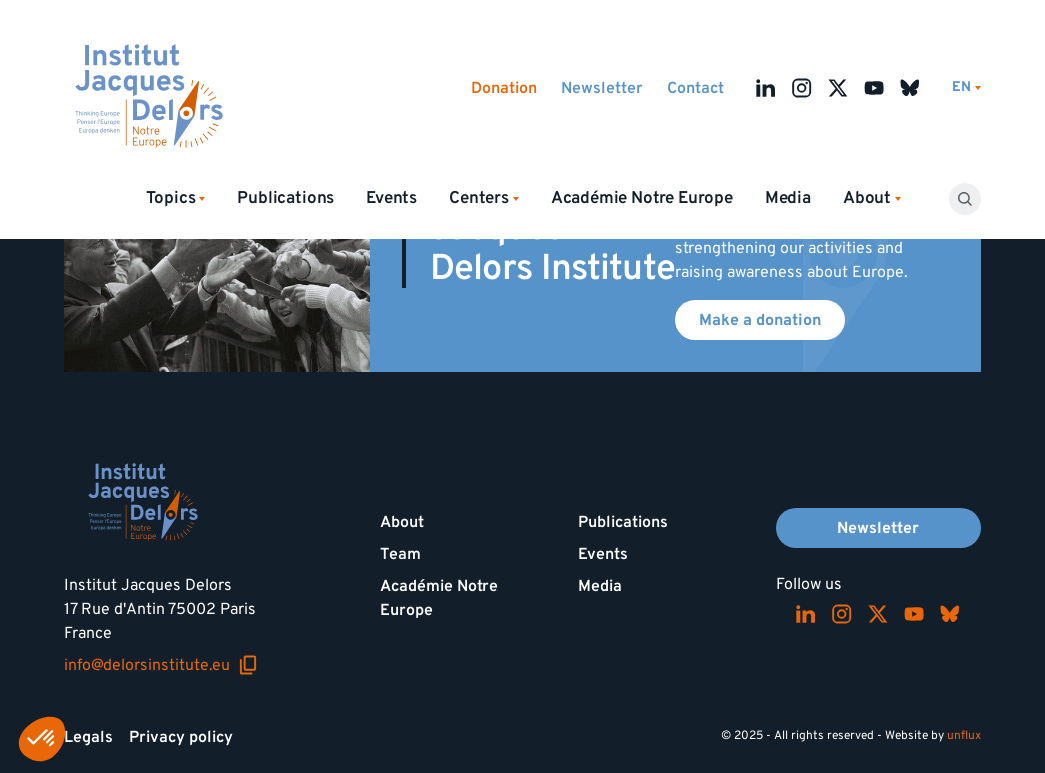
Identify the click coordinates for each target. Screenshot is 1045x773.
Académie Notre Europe (642, 198)
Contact (695, 88)
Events (391, 198)
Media (788, 198)
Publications (285, 198)
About (402, 522)
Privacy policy (181, 737)
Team (400, 554)
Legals (88, 737)
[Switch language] (966, 87)
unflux (964, 735)
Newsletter (602, 88)
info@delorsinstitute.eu (161, 665)
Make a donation (760, 320)
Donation (504, 88)
